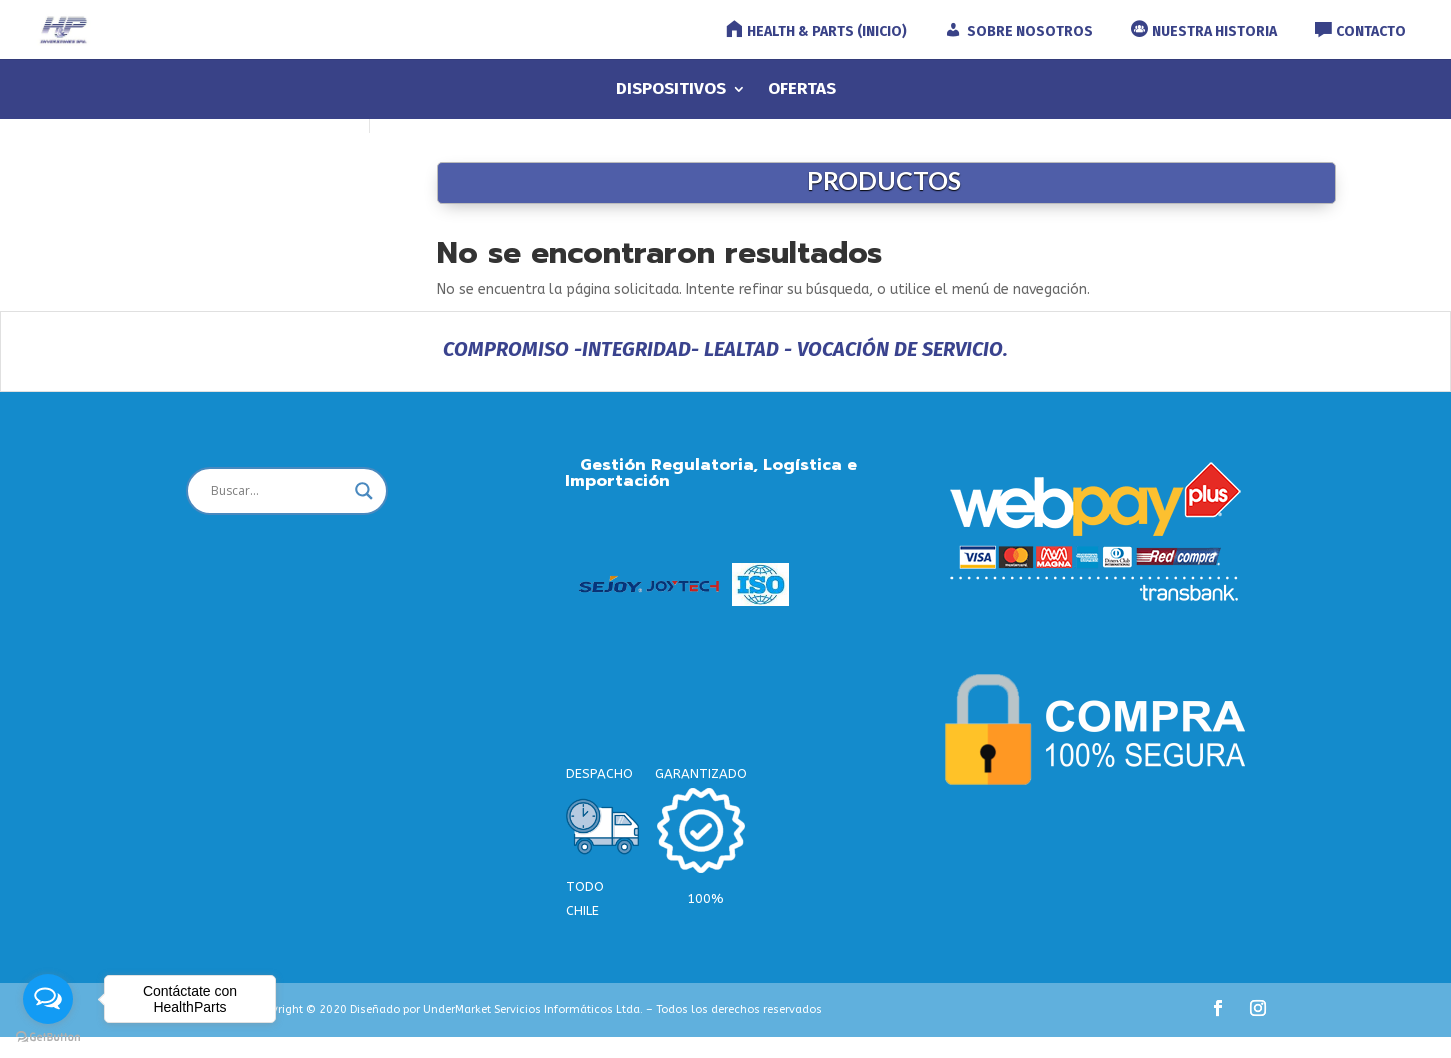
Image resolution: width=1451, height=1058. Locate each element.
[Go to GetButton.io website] (48, 1037)
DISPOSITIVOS (671, 90)
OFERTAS (802, 90)
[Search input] (278, 491)
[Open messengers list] (48, 999)
